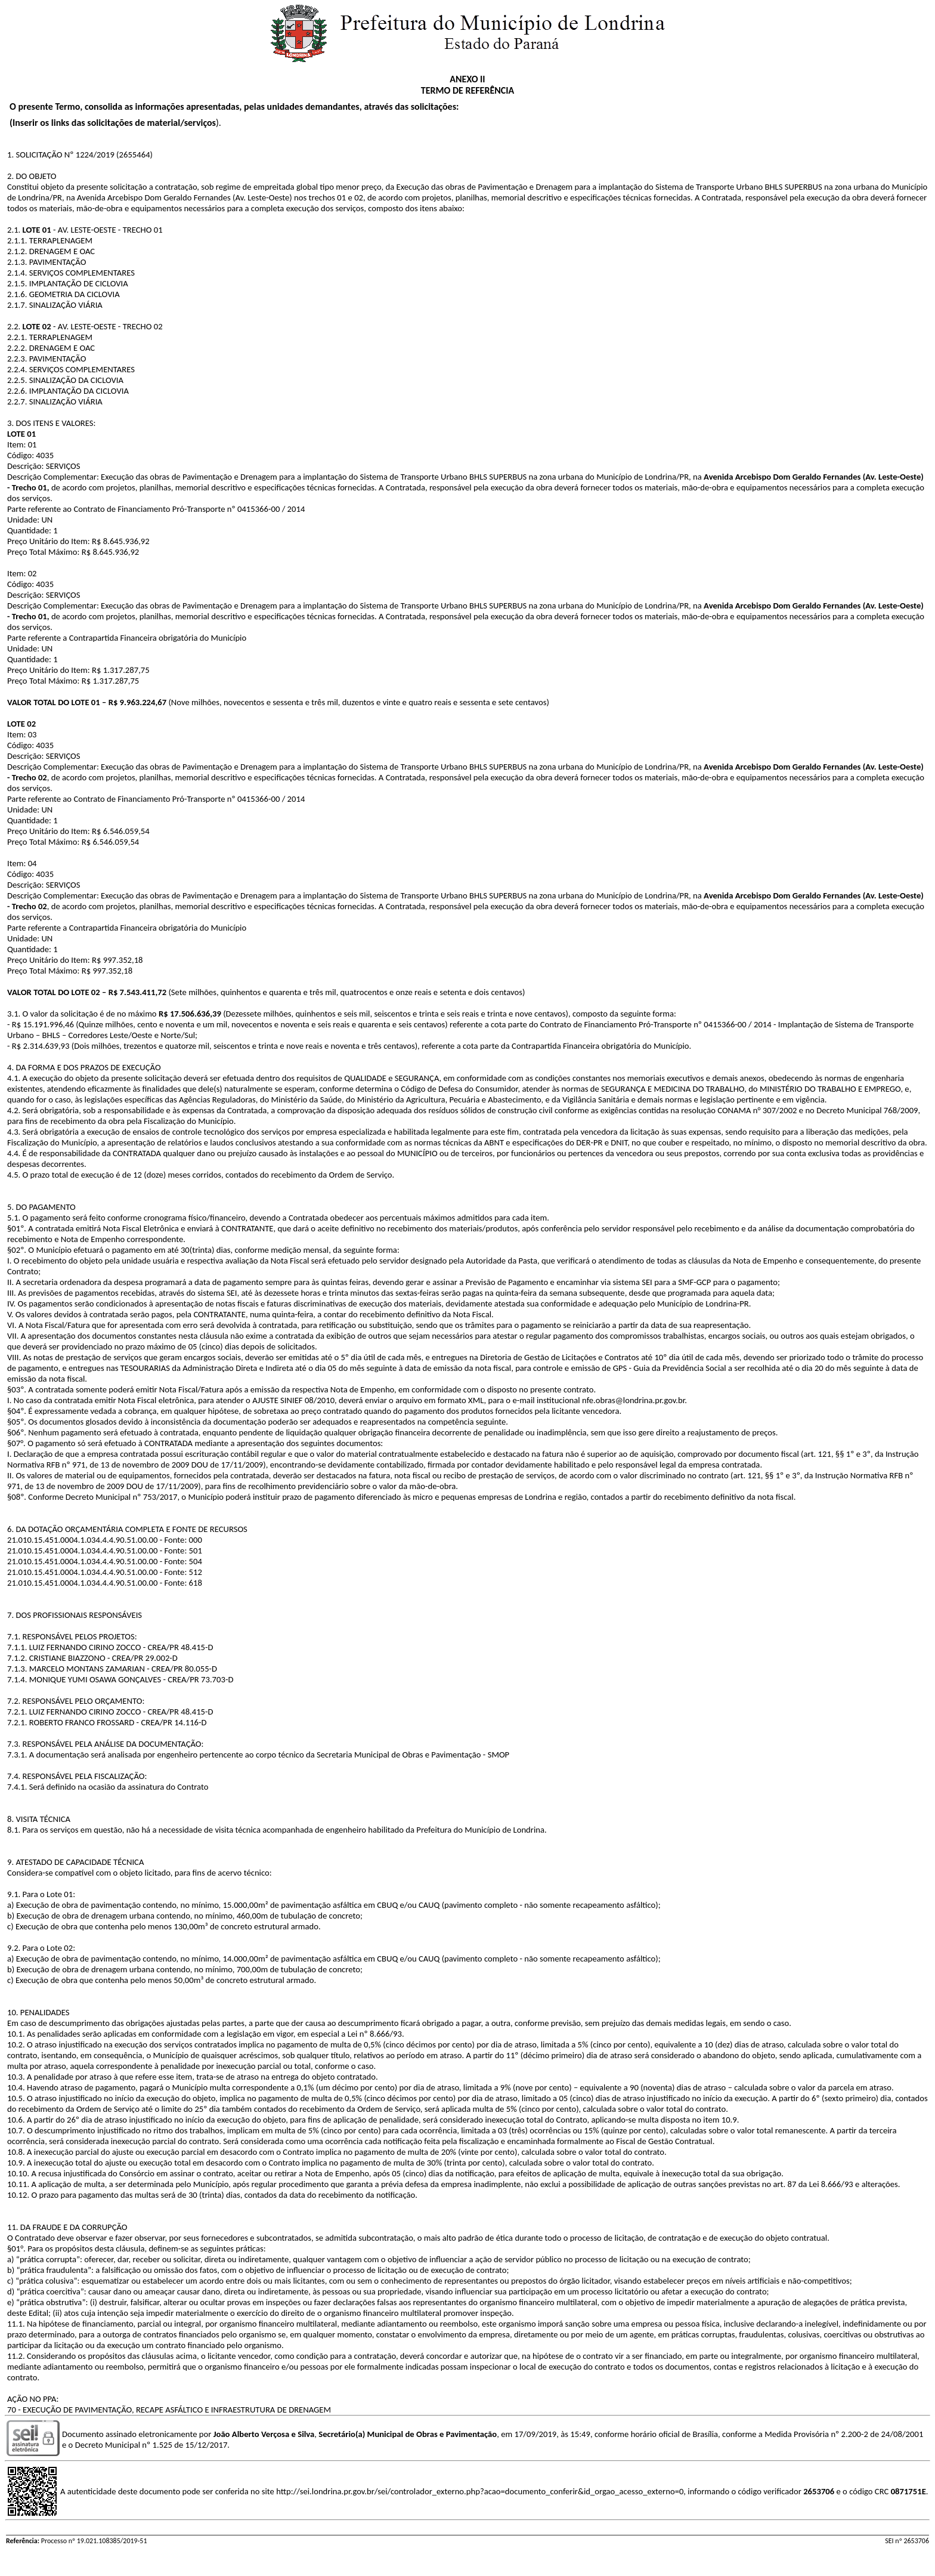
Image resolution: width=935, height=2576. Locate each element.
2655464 (134, 154)
